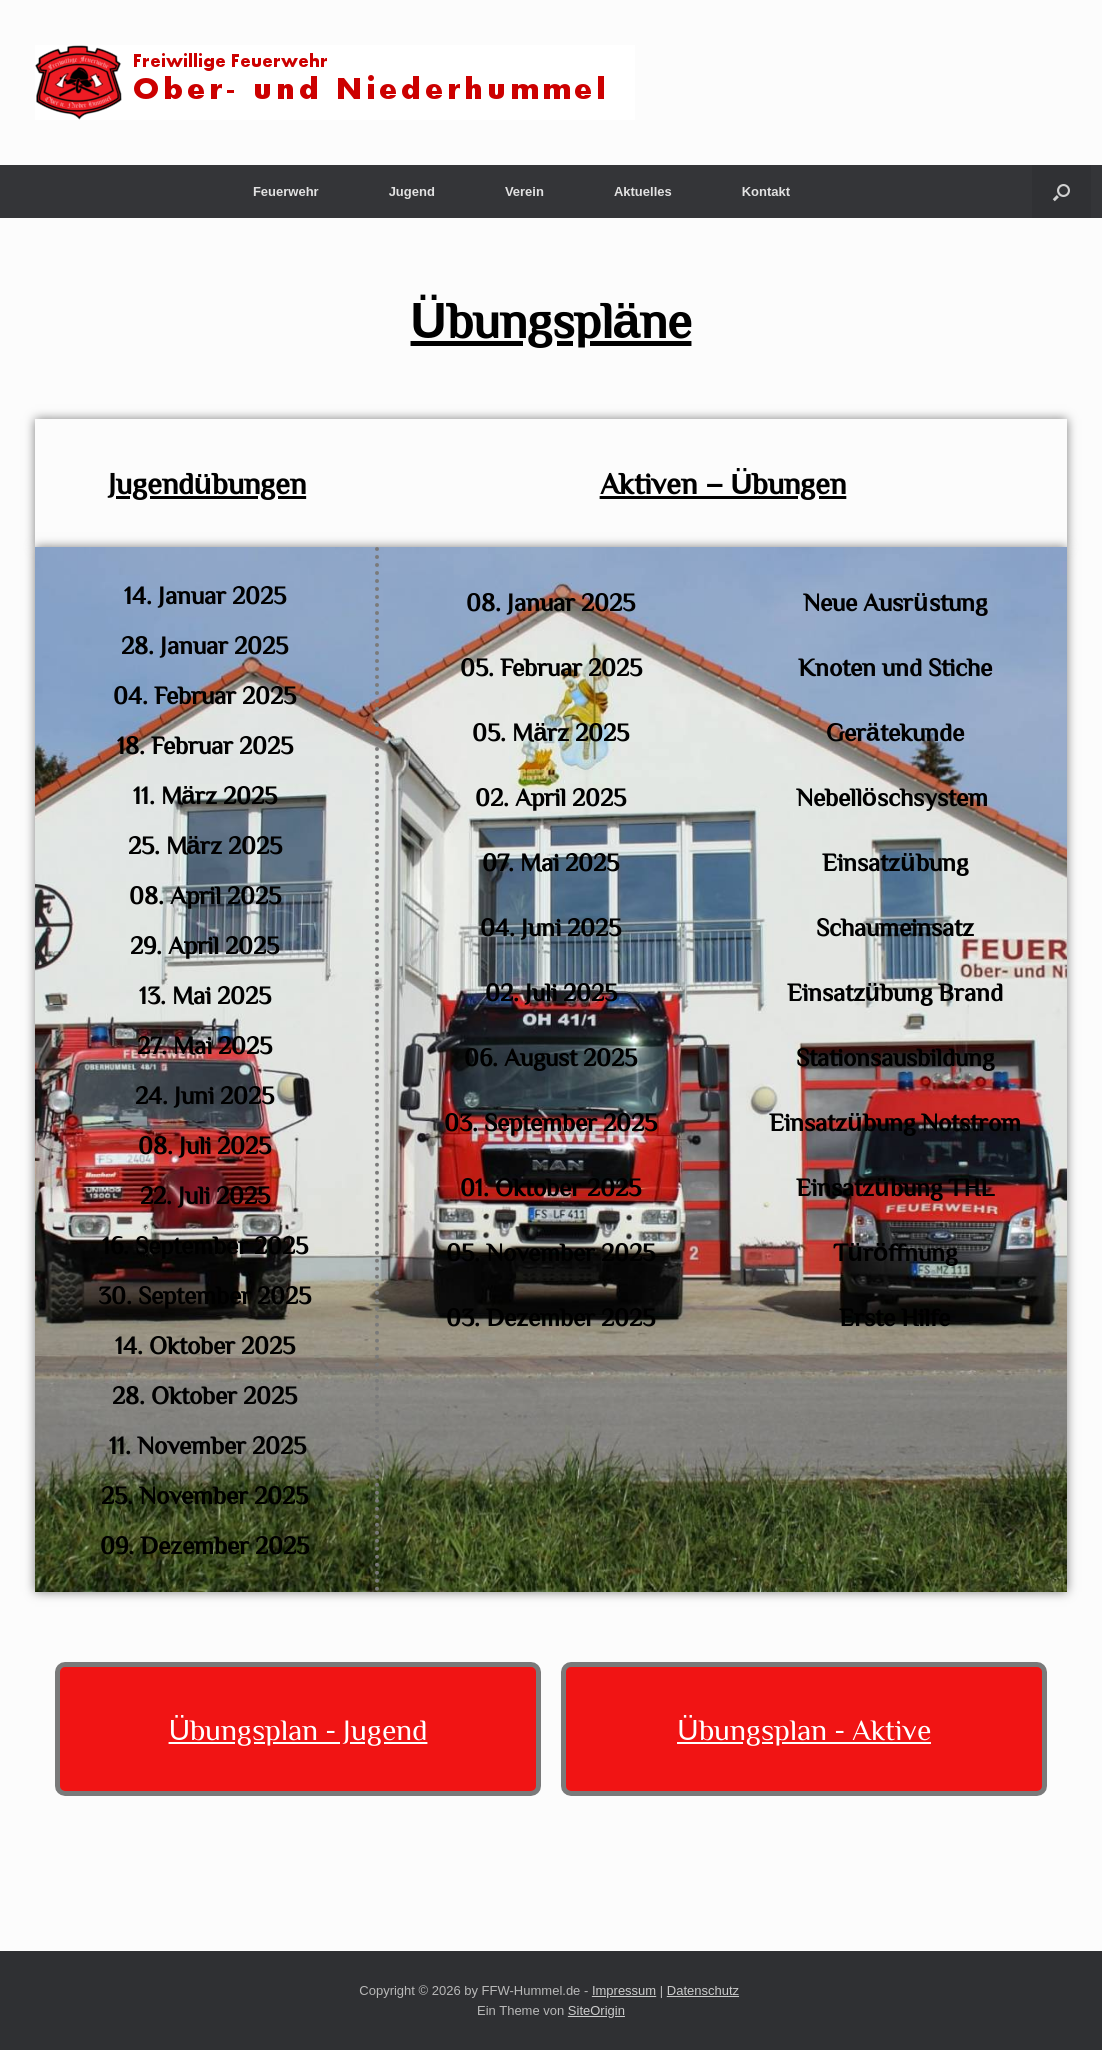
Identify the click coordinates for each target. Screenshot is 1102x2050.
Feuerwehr (286, 191)
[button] (1061, 191)
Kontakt (766, 191)
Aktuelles (643, 191)
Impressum (624, 1990)
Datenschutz (703, 1990)
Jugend (412, 191)
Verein (524, 191)
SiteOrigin (596, 2010)
